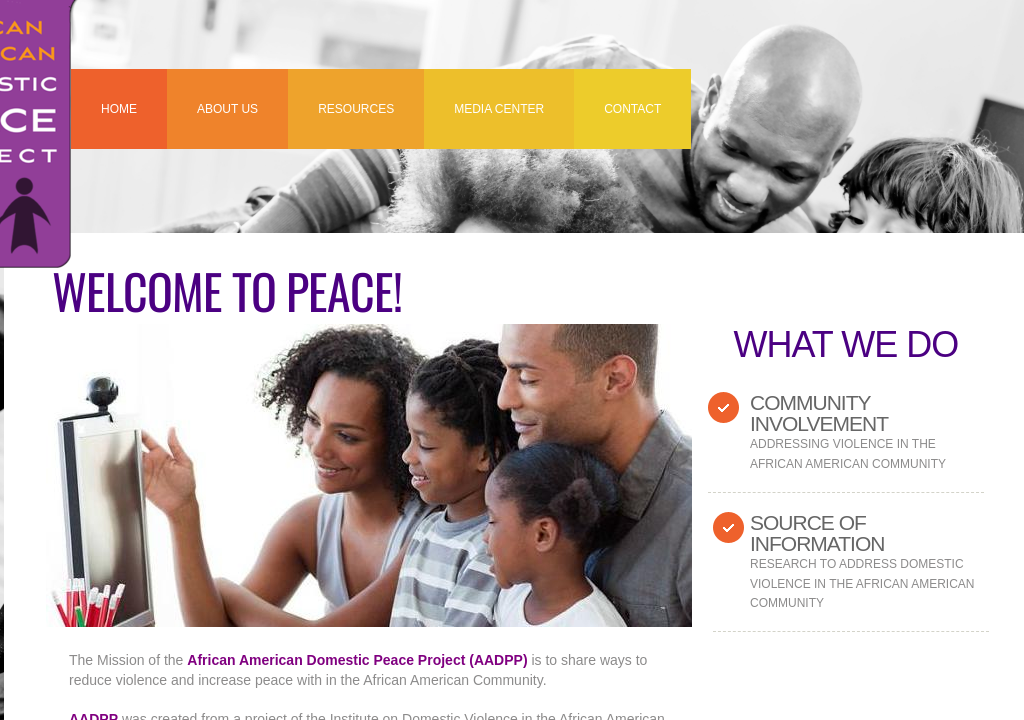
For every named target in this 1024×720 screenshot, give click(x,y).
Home (119, 109)
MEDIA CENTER (499, 109)
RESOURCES (356, 109)
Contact (632, 109)
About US (227, 109)
